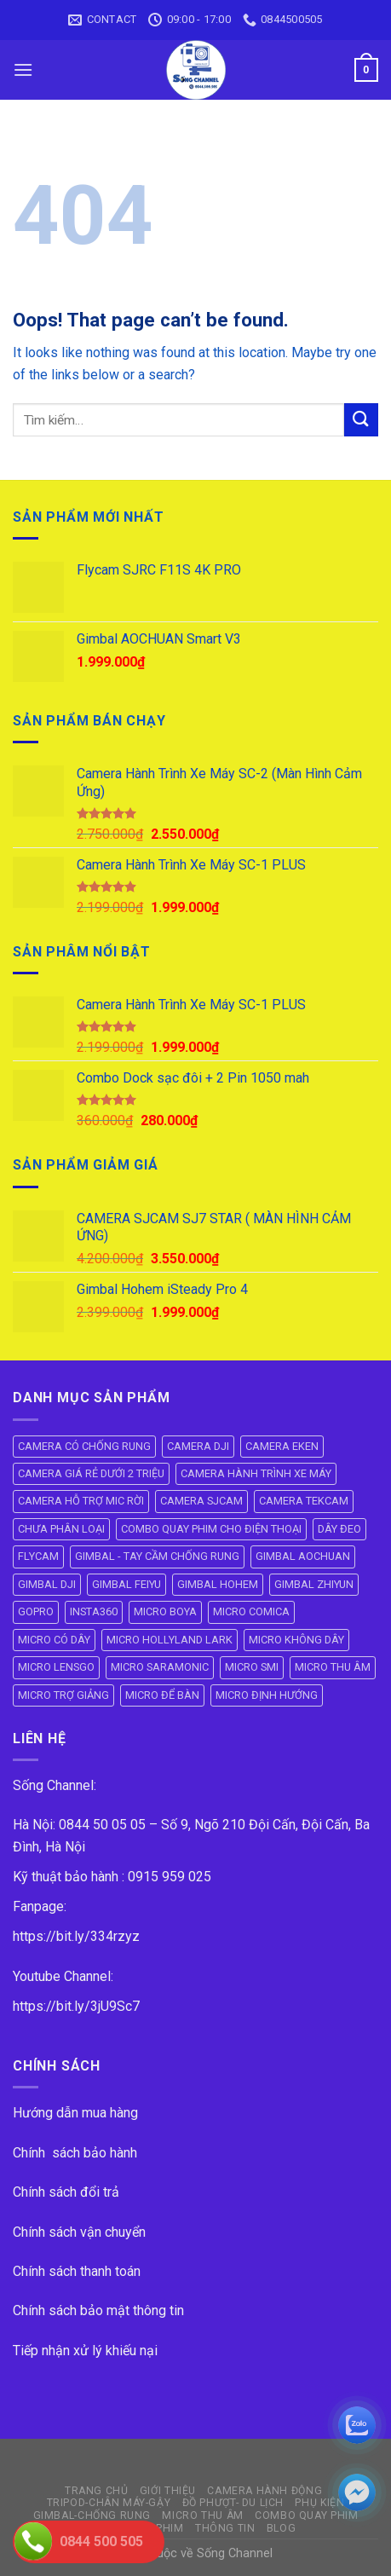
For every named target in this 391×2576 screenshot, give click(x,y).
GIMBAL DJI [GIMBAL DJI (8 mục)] (47, 1584)
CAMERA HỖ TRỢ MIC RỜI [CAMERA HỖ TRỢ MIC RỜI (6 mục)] (81, 1500)
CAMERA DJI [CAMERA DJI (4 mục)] (198, 1446)
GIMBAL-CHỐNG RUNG (92, 2515)
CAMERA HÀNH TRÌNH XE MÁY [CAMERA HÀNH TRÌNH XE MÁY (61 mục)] (256, 1473)
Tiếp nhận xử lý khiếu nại (85, 2350)
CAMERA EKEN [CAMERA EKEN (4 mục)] (282, 1446)
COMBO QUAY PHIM (306, 2515)
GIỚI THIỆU (168, 2491)
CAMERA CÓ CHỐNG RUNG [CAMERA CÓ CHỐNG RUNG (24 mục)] (84, 1446)
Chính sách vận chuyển (79, 2232)
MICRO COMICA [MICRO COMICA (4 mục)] (251, 1611)
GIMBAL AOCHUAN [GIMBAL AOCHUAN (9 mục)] (303, 1556)
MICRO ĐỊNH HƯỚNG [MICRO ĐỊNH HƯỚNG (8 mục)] (267, 1695)
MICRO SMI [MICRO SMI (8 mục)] (252, 1667)
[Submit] (361, 419)
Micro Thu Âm (202, 2515)
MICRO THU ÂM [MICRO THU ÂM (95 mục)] (333, 1667)
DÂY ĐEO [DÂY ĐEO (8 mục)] (339, 1528)
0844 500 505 (101, 2541)
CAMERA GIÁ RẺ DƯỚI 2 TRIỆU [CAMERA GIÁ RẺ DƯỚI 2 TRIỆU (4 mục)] (91, 1473)
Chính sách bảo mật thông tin (98, 2310)
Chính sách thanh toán (77, 2271)
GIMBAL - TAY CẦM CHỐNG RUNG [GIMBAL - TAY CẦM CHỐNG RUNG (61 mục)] (157, 1556)
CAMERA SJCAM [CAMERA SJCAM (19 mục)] (201, 1500)
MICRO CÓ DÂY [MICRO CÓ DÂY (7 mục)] (54, 1639)
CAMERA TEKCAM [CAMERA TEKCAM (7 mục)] (303, 1500)
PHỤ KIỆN (319, 2503)
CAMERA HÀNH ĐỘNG (264, 2491)
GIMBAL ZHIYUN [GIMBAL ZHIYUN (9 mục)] (314, 1584)
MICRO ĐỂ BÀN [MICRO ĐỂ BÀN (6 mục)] (162, 1695)
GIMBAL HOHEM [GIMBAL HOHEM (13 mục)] (217, 1584)
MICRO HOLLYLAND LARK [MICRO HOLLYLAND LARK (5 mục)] (169, 1639)
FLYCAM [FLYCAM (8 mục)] (38, 1556)
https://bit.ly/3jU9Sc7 (76, 2006)
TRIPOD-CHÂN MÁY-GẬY (109, 2503)
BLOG (281, 2528)
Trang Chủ (97, 2491)
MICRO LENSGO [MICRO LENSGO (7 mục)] (56, 1667)
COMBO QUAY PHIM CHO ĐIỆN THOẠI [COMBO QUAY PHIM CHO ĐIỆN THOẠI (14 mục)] (211, 1528)
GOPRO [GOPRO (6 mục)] (36, 1611)
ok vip (292, 2553)
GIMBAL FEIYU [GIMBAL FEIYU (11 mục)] (126, 1584)
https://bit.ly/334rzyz (76, 1936)
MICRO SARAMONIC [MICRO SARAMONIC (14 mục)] (160, 1667)
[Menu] (23, 69)
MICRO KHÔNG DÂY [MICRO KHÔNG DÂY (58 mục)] (296, 1639)
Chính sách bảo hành (75, 2153)
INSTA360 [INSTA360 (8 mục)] (94, 1611)
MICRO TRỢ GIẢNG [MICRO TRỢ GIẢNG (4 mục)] (63, 1695)
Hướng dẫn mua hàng (75, 2113)
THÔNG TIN (225, 2528)
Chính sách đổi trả (66, 2192)
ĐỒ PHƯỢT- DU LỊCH (233, 2503)
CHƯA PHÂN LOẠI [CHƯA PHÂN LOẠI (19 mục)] (61, 1528)
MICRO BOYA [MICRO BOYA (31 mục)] (165, 1611)
